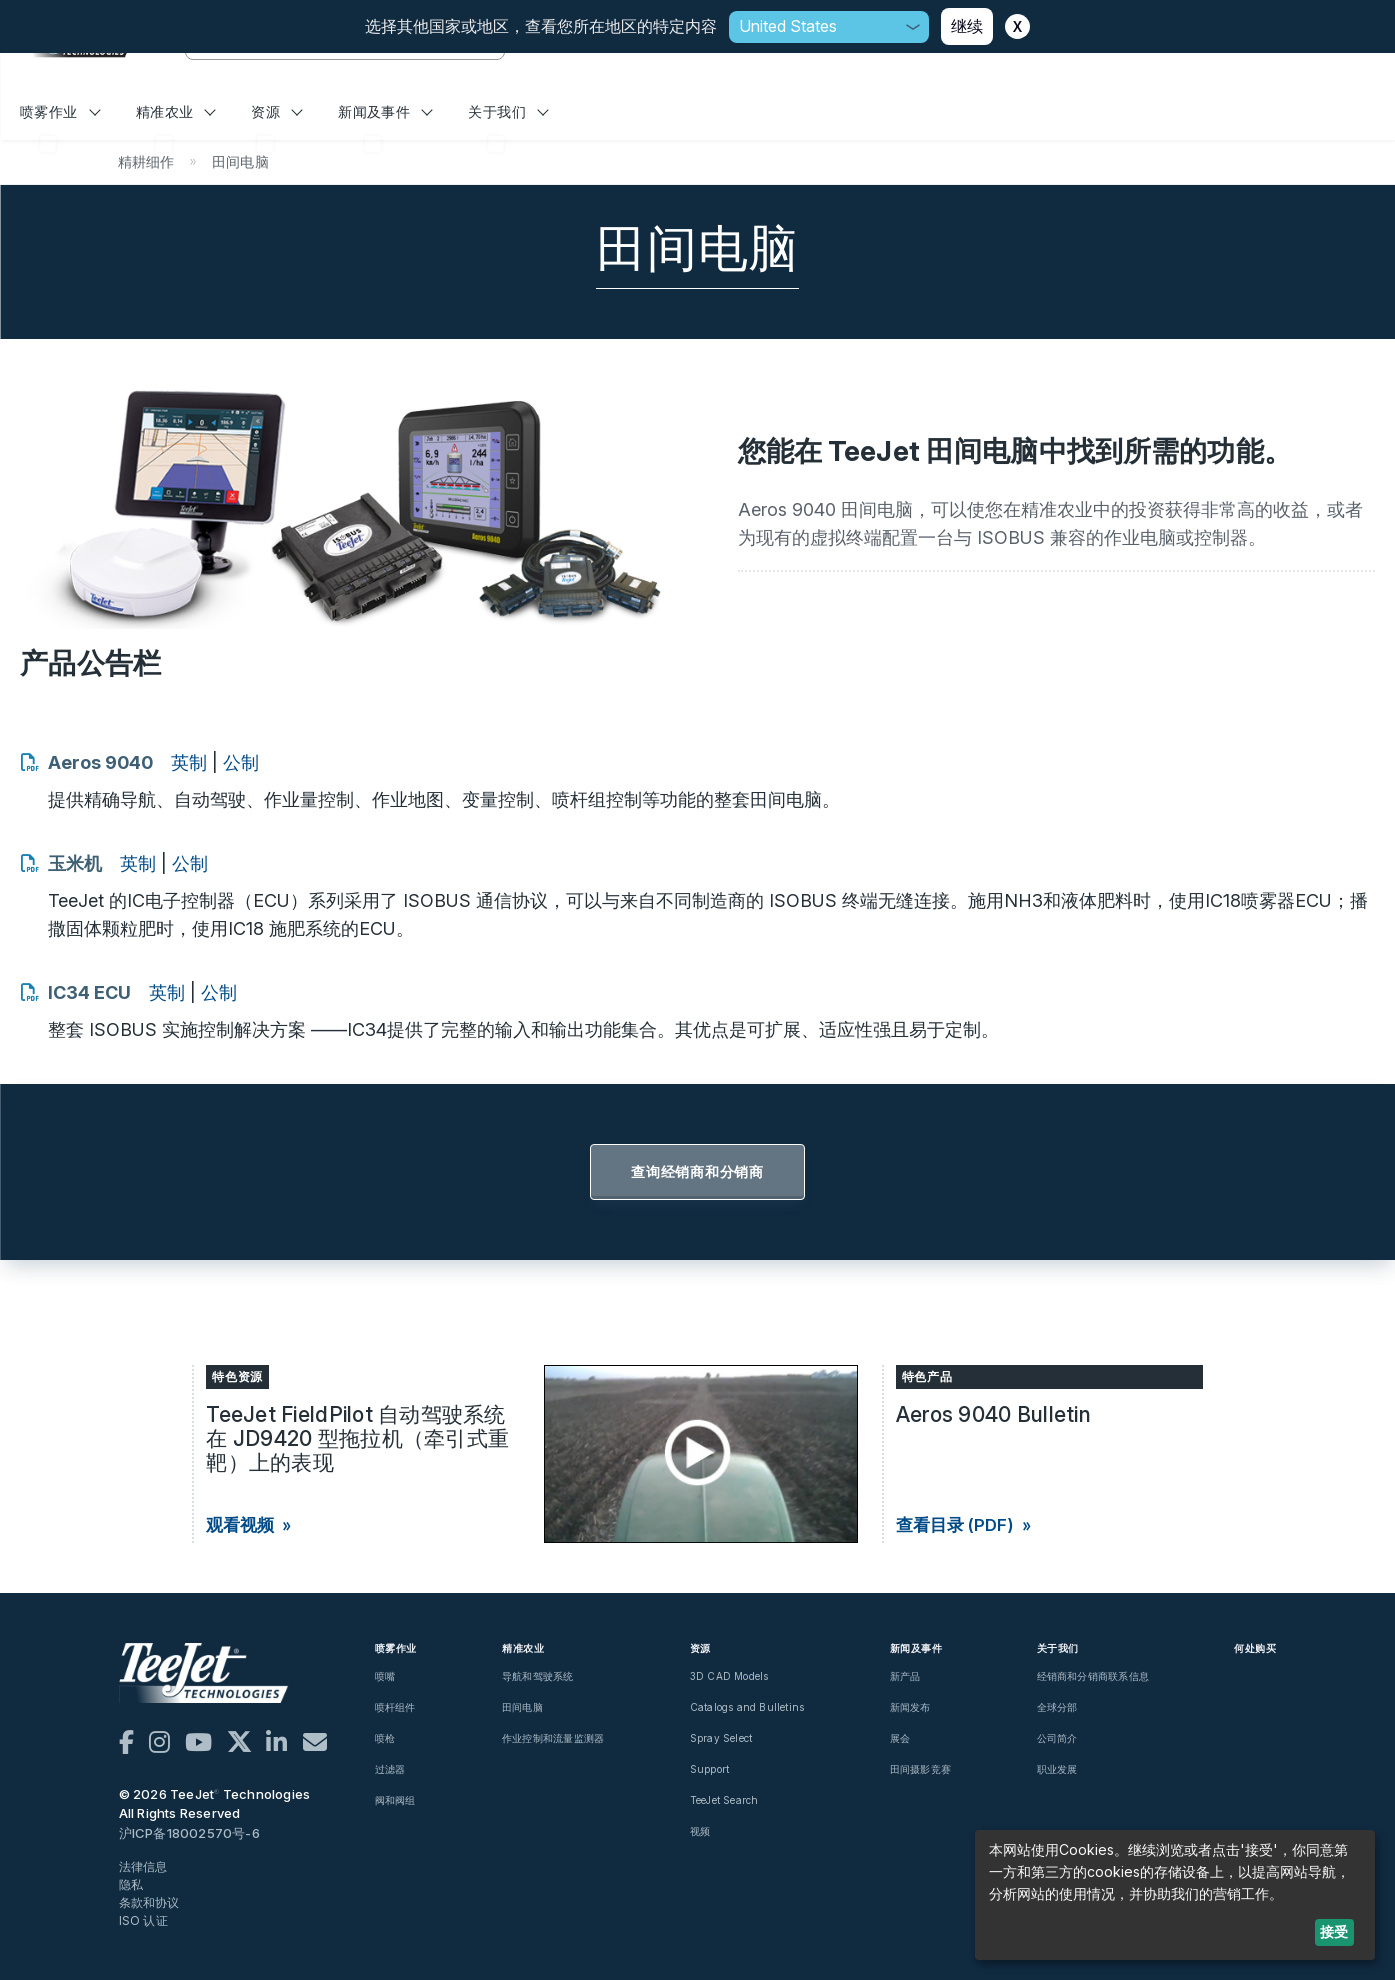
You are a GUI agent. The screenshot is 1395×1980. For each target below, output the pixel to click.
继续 (967, 26)
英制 (189, 762)
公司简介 (1057, 1738)
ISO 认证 (143, 1920)
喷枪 (385, 1738)
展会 (900, 1738)
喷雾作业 (60, 111)
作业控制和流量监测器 (553, 1738)
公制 (241, 762)
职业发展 (1057, 1769)
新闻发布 (910, 1707)
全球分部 (1057, 1707)
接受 (1334, 1931)
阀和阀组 (395, 1800)
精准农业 (176, 111)
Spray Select (721, 1738)
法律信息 (143, 1866)
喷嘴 (385, 1676)
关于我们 (508, 111)
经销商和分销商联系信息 (1093, 1676)
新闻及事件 (385, 111)
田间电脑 (522, 1707)
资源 (277, 111)
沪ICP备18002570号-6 (189, 1833)
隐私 (131, 1884)
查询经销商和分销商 (697, 1171)
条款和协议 (149, 1902)
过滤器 (390, 1769)
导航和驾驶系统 (537, 1676)
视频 (700, 1831)
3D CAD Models (729, 1676)
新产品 (905, 1676)
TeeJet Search (724, 1800)
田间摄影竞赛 (920, 1769)
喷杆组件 (395, 1707)
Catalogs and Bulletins (747, 1707)
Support (709, 1769)
